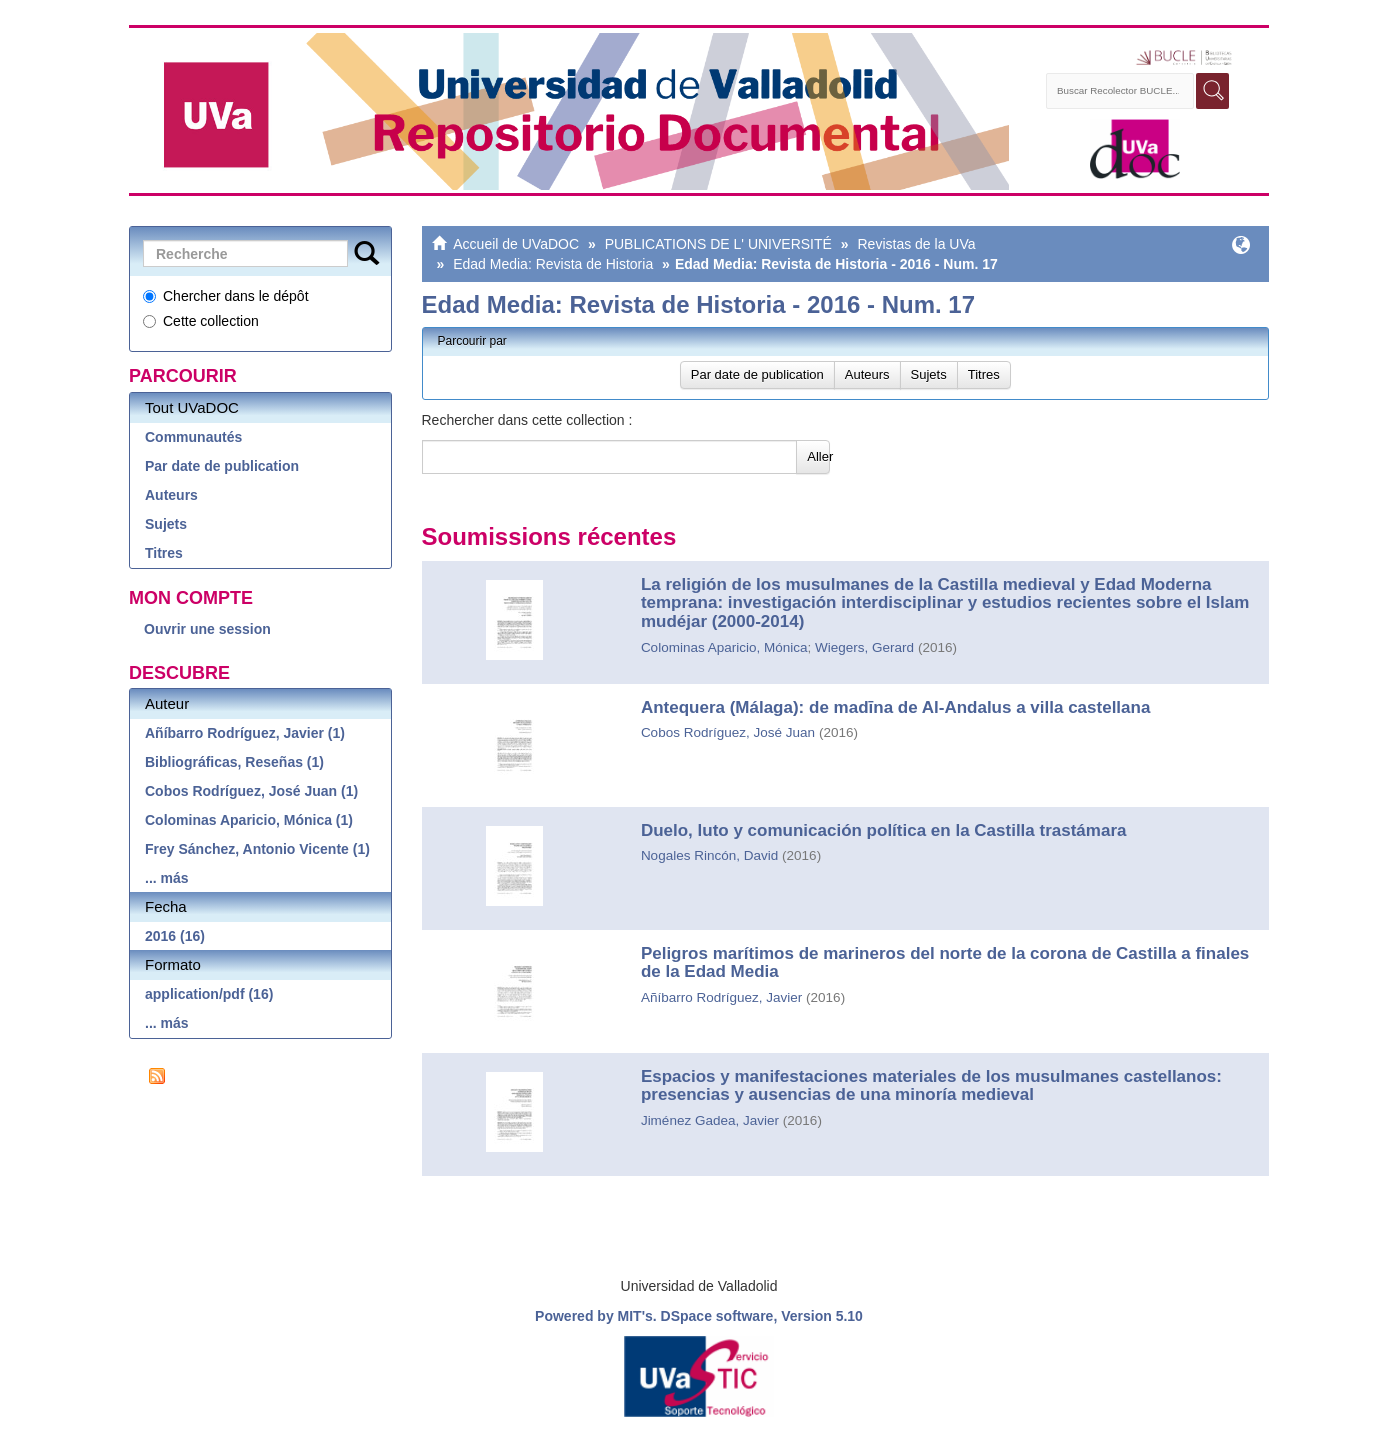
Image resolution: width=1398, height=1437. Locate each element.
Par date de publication (222, 466)
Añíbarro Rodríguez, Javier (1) (245, 733)
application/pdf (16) (209, 994)
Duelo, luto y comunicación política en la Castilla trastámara (884, 830)
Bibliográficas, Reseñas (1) (234, 762)
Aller (818, 456)
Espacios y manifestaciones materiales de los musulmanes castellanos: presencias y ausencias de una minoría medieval (931, 1086)
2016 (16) (175, 936)
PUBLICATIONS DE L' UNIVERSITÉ (718, 244)
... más (167, 878)
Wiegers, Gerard (864, 647)
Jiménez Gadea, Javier (710, 1120)
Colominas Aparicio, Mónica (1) (249, 820)
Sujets (166, 524)
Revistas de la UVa (916, 244)
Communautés (193, 437)
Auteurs (171, 495)
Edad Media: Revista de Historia (553, 264)
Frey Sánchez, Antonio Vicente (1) (257, 849)
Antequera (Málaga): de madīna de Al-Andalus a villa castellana (896, 707)
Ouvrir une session (207, 629)
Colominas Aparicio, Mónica (724, 647)
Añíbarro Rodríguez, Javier (721, 997)
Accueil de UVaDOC (516, 244)
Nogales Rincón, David (709, 855)
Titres (164, 553)
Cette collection (201, 321)
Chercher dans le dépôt (226, 296)
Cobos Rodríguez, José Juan (728, 732)
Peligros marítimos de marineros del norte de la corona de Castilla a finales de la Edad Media (945, 963)
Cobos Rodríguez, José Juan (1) (251, 791)
